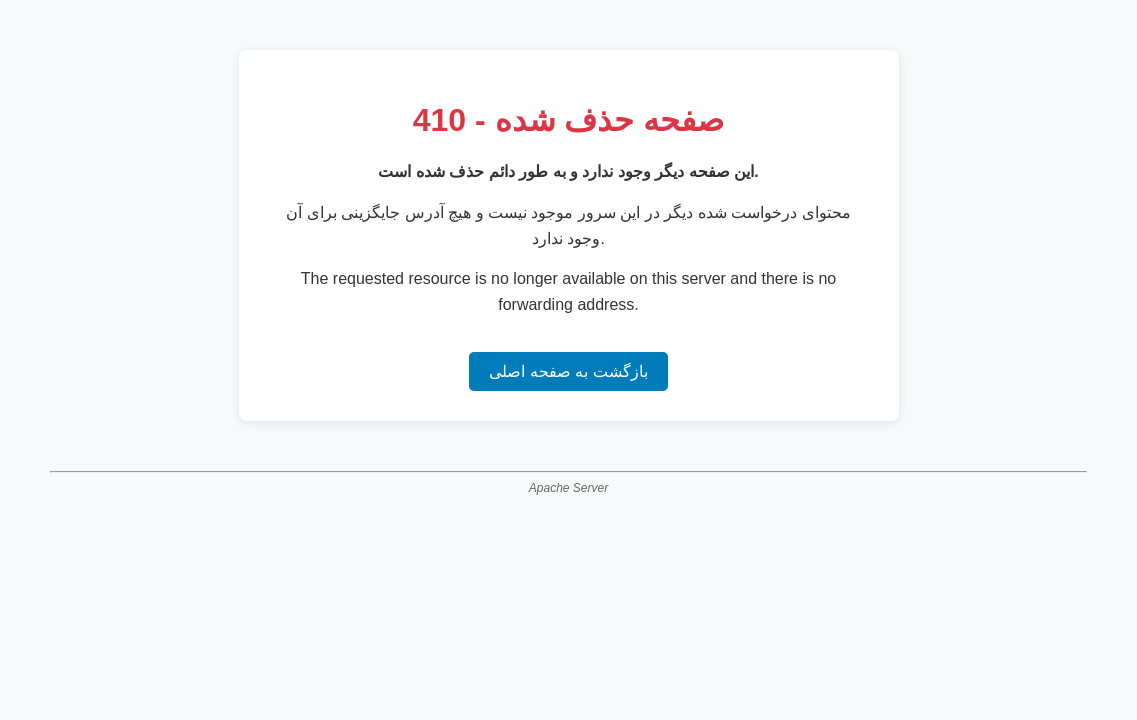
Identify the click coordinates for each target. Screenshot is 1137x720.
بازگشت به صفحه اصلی (568, 371)
